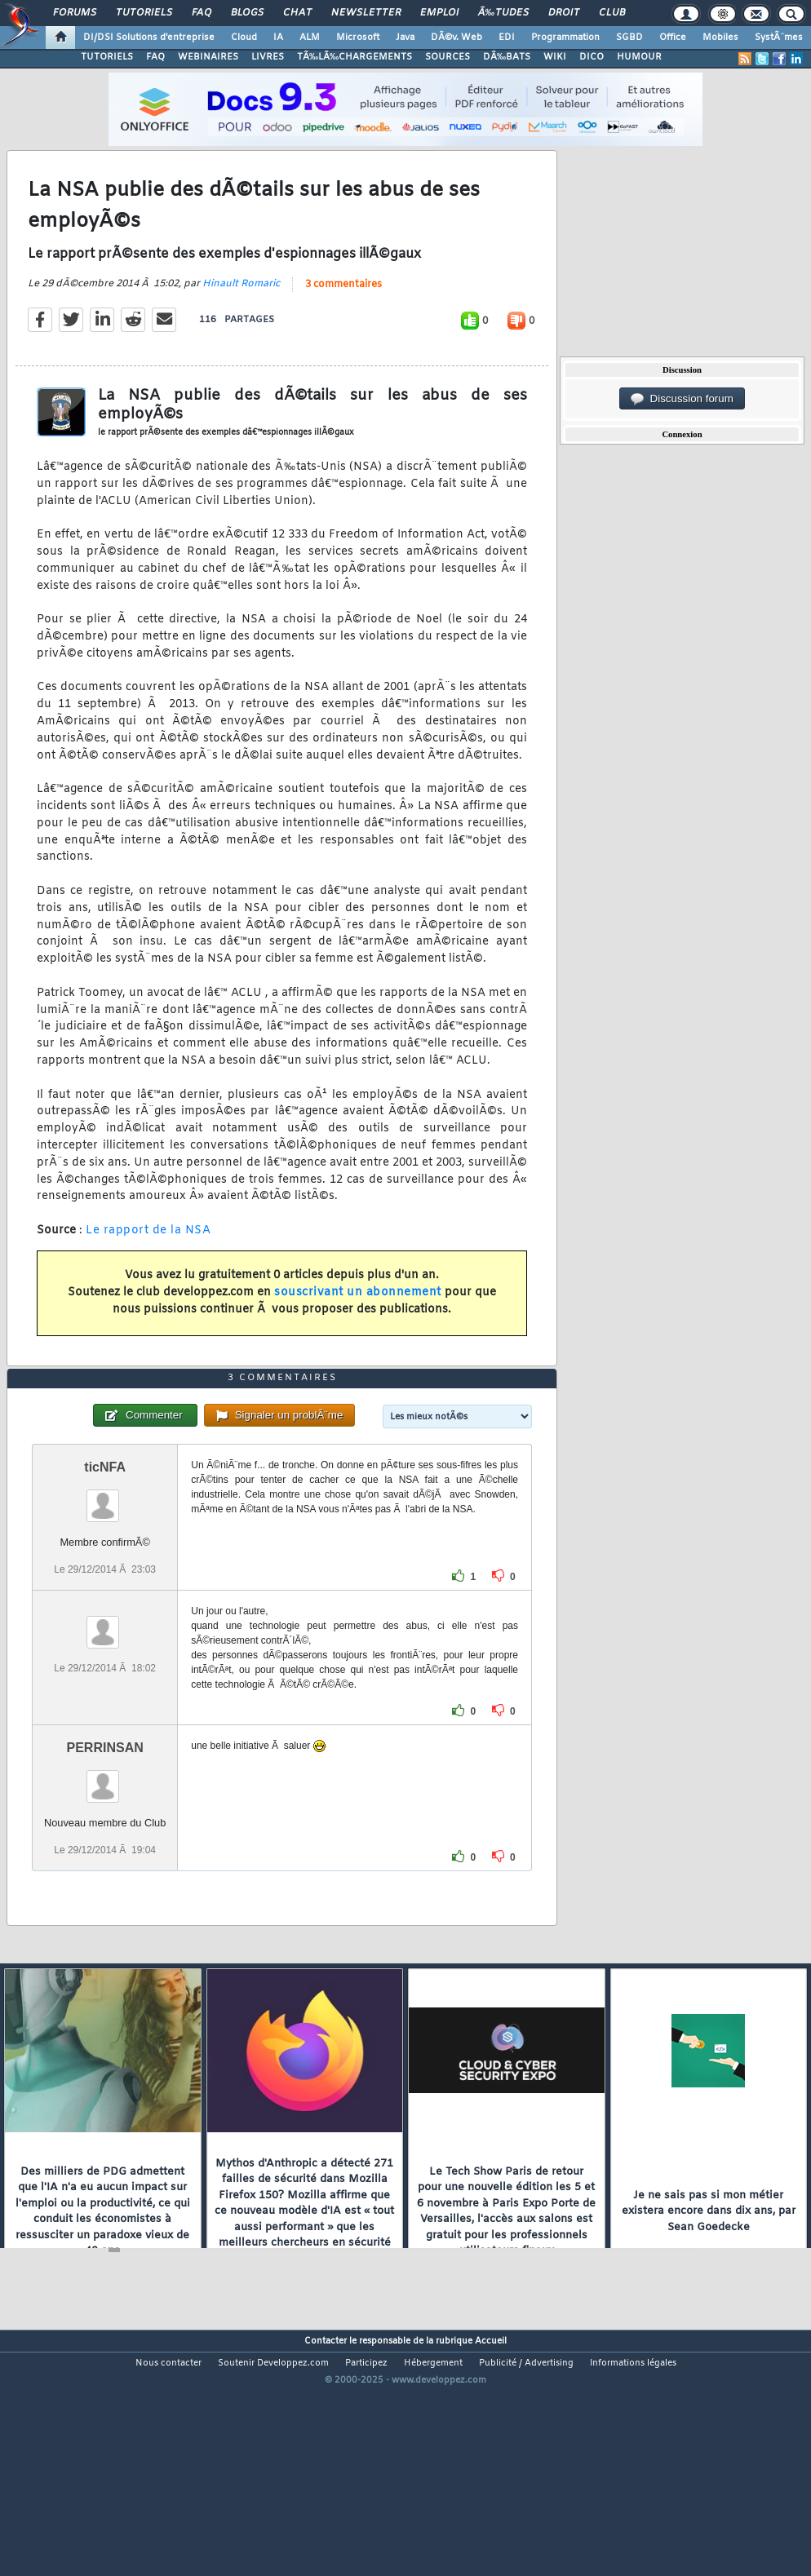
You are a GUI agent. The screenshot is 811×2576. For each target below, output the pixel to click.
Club (612, 13)
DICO (591, 57)
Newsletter (366, 13)
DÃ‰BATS (506, 57)
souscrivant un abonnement (357, 1326)
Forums (74, 13)
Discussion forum (682, 398)
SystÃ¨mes (779, 37)
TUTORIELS (107, 57)
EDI (507, 37)
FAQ (201, 13)
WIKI (554, 57)
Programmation (565, 37)
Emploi (439, 13)
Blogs (247, 13)
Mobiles (720, 37)
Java (405, 37)
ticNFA (105, 1566)
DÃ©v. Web (456, 37)
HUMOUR (639, 57)
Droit (564, 13)
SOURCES (447, 57)
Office (672, 37)
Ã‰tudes (503, 13)
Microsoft (357, 37)
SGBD (629, 37)
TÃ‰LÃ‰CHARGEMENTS (354, 57)
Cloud (244, 37)
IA (278, 37)
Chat (297, 13)
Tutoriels (144, 13)
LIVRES (267, 57)
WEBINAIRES (208, 57)
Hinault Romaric (241, 317)
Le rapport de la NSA (148, 1264)
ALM (309, 37)
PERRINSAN (105, 1847)
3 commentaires (343, 318)
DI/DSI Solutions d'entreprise (149, 37)
